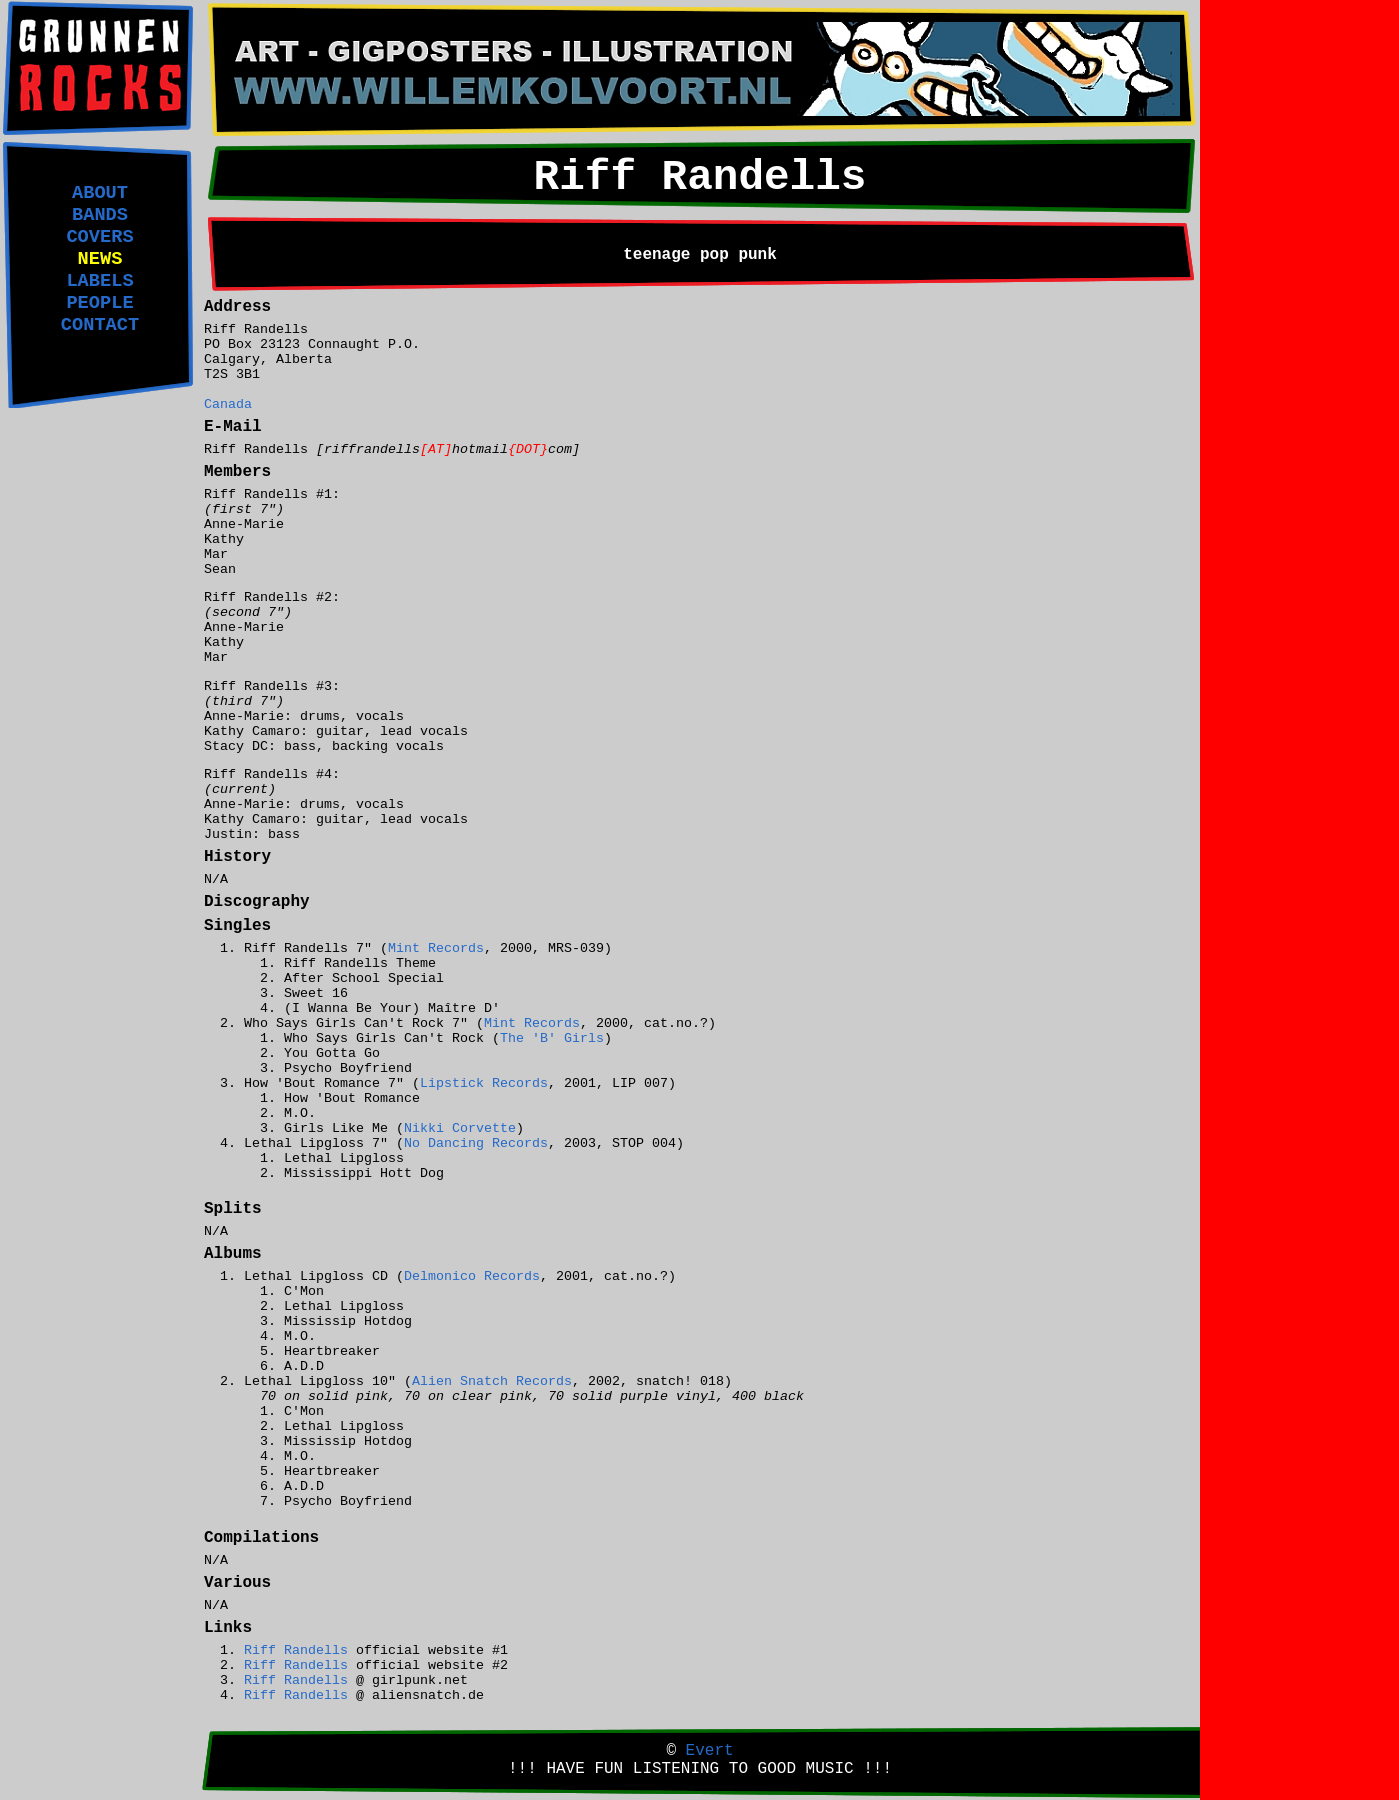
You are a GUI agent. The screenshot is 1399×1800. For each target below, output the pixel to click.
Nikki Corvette (460, 1128)
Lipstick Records (484, 1083)
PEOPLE (99, 303)
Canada (228, 404)
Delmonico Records (472, 1276)
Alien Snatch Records (492, 1381)
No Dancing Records (476, 1143)
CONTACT (100, 325)
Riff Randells (296, 1650)
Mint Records (436, 948)
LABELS (99, 281)
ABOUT (100, 193)
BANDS (100, 215)
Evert (710, 1751)
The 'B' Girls (552, 1038)
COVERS (99, 237)
